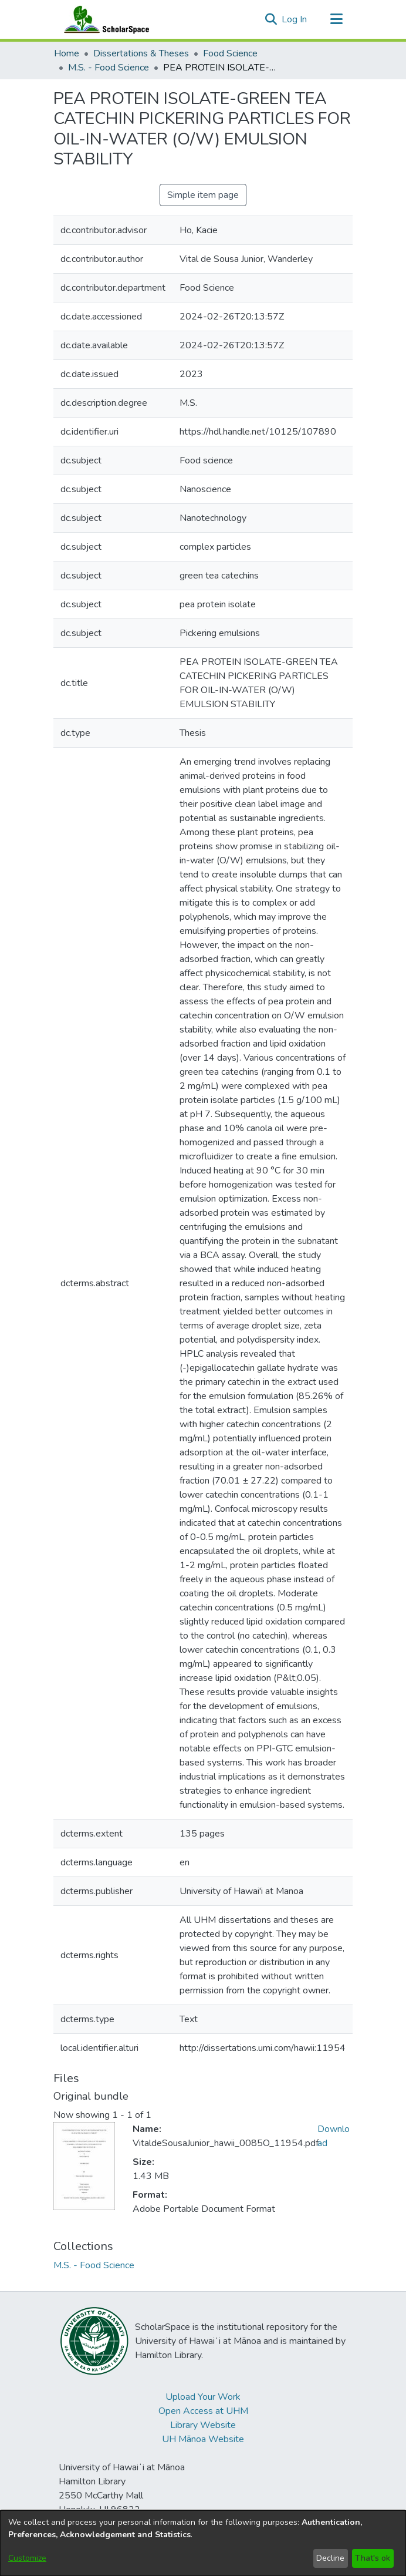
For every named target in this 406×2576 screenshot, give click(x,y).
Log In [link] (295, 19)
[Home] (103, 19)
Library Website (203, 2425)
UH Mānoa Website (203, 2439)
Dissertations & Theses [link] (141, 53)
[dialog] (203, 2543)
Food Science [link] (230, 53)
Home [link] (66, 53)
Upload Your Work (203, 2396)
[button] (270, 19)
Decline (330, 2558)
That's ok (372, 2558)
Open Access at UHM (203, 2411)
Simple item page (203, 195)
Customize (27, 2558)
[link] (93, 2265)
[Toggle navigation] (336, 19)
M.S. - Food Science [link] (108, 67)
